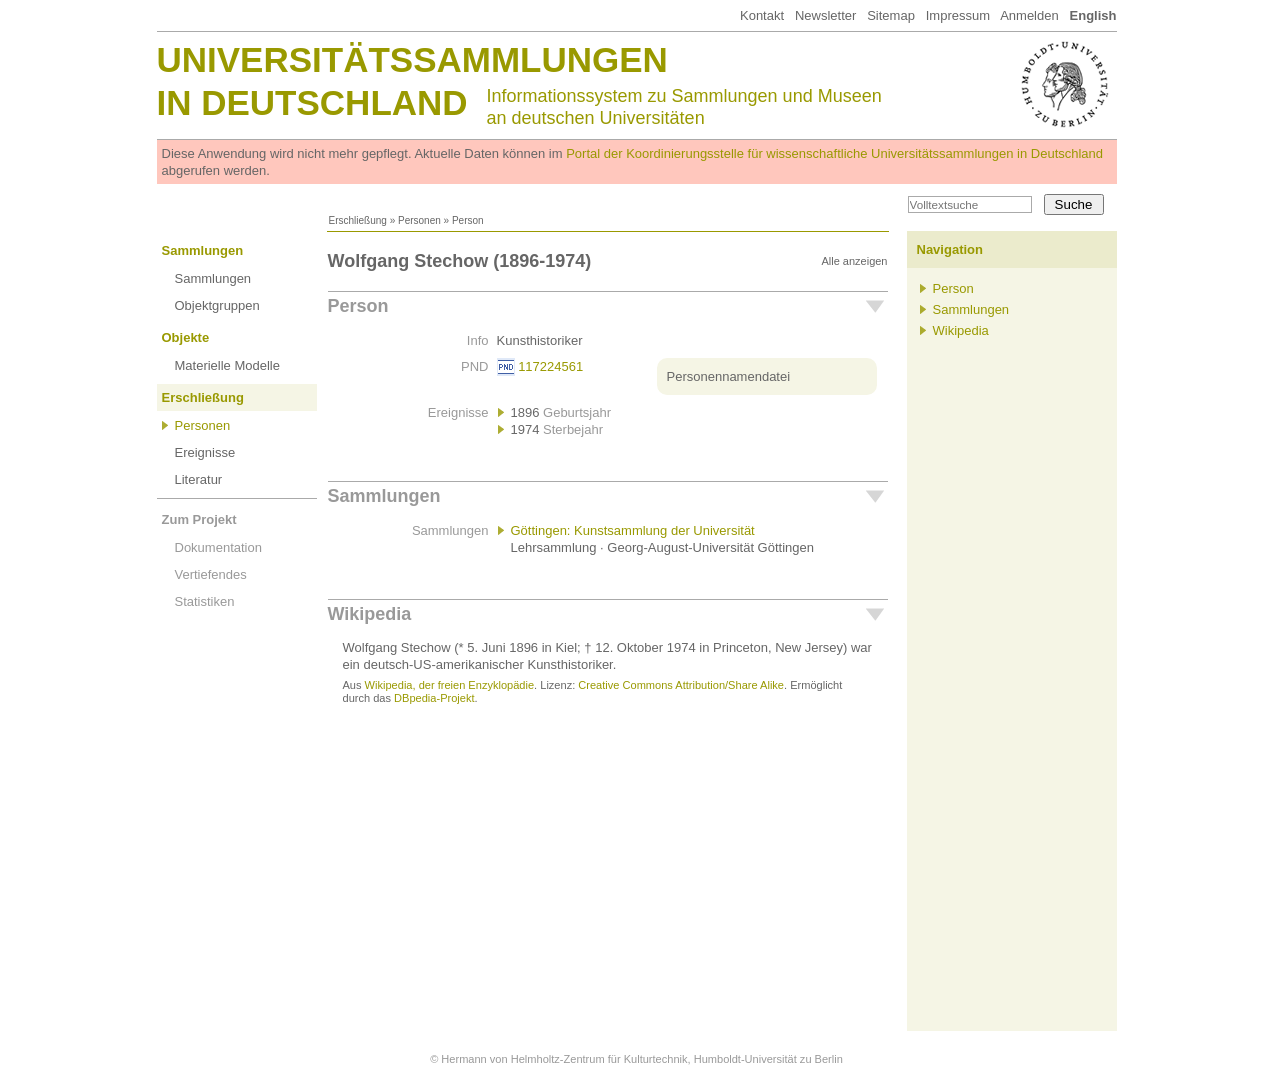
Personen (419, 220)
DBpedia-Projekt (434, 698)
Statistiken (205, 601)
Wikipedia (370, 614)
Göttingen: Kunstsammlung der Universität (633, 530)
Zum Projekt (199, 519)
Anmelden (1029, 15)
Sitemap (891, 15)
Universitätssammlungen (412, 59)
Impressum (958, 15)
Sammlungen (203, 250)
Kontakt (762, 15)
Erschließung (358, 220)
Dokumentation (218, 547)
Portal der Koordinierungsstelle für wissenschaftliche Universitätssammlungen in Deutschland (834, 153)
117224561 (550, 366)
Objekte (186, 337)
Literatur (199, 479)
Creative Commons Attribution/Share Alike (681, 685)
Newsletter (825, 15)
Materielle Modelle (228, 365)
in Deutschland (312, 102)
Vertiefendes (211, 574)
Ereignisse (205, 452)
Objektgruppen (217, 305)
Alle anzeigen (854, 261)
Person (358, 306)
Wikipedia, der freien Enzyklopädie (449, 685)
